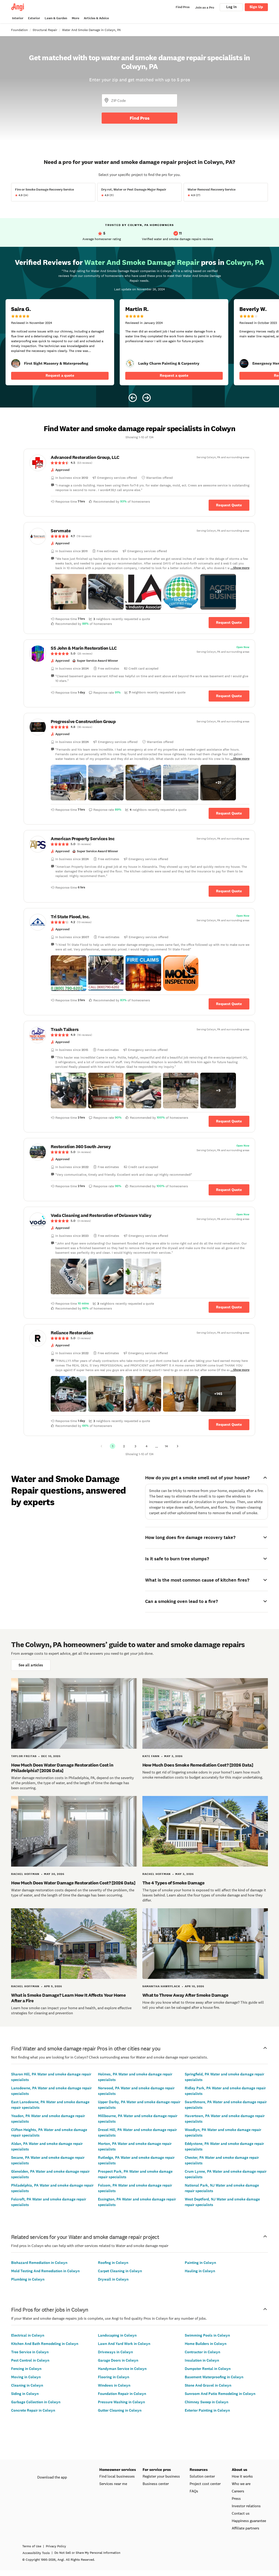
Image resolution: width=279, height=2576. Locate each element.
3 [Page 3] (135, 1446)
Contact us (241, 2513)
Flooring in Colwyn (113, 2377)
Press (236, 2498)
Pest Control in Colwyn (30, 2360)
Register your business (161, 2476)
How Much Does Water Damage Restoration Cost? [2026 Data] (73, 1883)
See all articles (31, 1665)
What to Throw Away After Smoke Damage (185, 1995)
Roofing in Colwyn (113, 2262)
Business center (156, 2483)
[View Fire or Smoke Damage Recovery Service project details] (53, 192)
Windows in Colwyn (114, 2385)
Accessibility (54, 2553)
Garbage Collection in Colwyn (35, 2402)
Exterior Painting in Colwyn (207, 2410)
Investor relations (246, 2506)
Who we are (241, 2483)
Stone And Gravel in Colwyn (208, 2385)
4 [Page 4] (146, 1446)
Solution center (202, 2476)
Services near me (113, 2483)
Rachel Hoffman (25, 1874)
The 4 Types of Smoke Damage (173, 1883)
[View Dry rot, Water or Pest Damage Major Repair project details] (139, 192)
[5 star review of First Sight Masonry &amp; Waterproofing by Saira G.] (60, 342)
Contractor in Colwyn (202, 2352)
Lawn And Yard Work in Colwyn (124, 2343)
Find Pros (140, 118)
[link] (15, 363)
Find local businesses (117, 2476)
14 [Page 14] (166, 1446)
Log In (231, 6)
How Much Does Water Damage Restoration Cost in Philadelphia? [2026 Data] (62, 1767)
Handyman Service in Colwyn (122, 2368)
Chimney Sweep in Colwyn (206, 2402)
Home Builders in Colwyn (205, 2343)
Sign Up (256, 6)
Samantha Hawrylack (161, 1986)
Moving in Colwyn (26, 2377)
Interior (17, 18)
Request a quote (60, 375)
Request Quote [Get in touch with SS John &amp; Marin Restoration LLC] (229, 695)
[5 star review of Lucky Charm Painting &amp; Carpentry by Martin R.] (174, 342)
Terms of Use (50, 2546)
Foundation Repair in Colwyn (122, 2393)
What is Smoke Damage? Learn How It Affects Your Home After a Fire (68, 1997)
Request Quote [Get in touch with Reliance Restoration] (229, 1424)
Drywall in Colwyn (113, 2279)
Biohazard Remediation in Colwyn (39, 2262)
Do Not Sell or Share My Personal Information (106, 2553)
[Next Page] (177, 1446)
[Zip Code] (139, 100)
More (75, 18)
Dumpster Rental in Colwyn (208, 2368)
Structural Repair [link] (45, 30)
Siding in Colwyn (25, 2393)
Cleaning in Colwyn (27, 2385)
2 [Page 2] (124, 1446)
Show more (241, 568)
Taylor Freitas (24, 1756)
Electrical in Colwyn (27, 2335)
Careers (238, 2491)
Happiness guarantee (249, 2520)
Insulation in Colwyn (202, 2360)
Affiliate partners (245, 2528)
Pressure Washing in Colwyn (121, 2402)
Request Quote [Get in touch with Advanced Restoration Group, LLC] (229, 505)
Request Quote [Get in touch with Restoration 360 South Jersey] (229, 1189)
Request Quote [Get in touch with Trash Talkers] (229, 1121)
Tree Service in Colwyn (30, 2352)
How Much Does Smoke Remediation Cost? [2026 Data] (197, 1765)
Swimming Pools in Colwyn (207, 2335)
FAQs (194, 2491)
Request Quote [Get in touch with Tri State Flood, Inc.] (229, 1003)
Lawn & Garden (56, 18)
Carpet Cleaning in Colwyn (120, 2271)
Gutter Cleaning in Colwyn (119, 2410)
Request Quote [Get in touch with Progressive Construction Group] (229, 813)
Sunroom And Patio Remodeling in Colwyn (220, 2393)
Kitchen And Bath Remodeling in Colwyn (44, 2343)
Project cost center (205, 2483)
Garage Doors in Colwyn (118, 2360)
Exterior (34, 18)
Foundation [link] (19, 30)
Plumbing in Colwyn (27, 2279)
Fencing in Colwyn (26, 2368)
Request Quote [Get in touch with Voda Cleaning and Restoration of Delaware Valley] (229, 1307)
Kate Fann (151, 1756)
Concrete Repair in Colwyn (33, 2410)
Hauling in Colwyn (200, 2271)
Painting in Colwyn (200, 2262)
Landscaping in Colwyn (117, 2335)
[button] (68, 592)
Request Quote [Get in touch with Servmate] (229, 622)
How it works (242, 2476)
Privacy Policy (74, 2546)
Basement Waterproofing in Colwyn (214, 2377)
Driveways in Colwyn (115, 2352)
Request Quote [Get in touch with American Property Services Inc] (229, 891)
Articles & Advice (96, 18)
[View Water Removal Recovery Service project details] (226, 192)
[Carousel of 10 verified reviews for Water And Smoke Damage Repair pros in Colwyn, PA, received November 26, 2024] (139, 327)
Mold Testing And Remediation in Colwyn (45, 2271)
